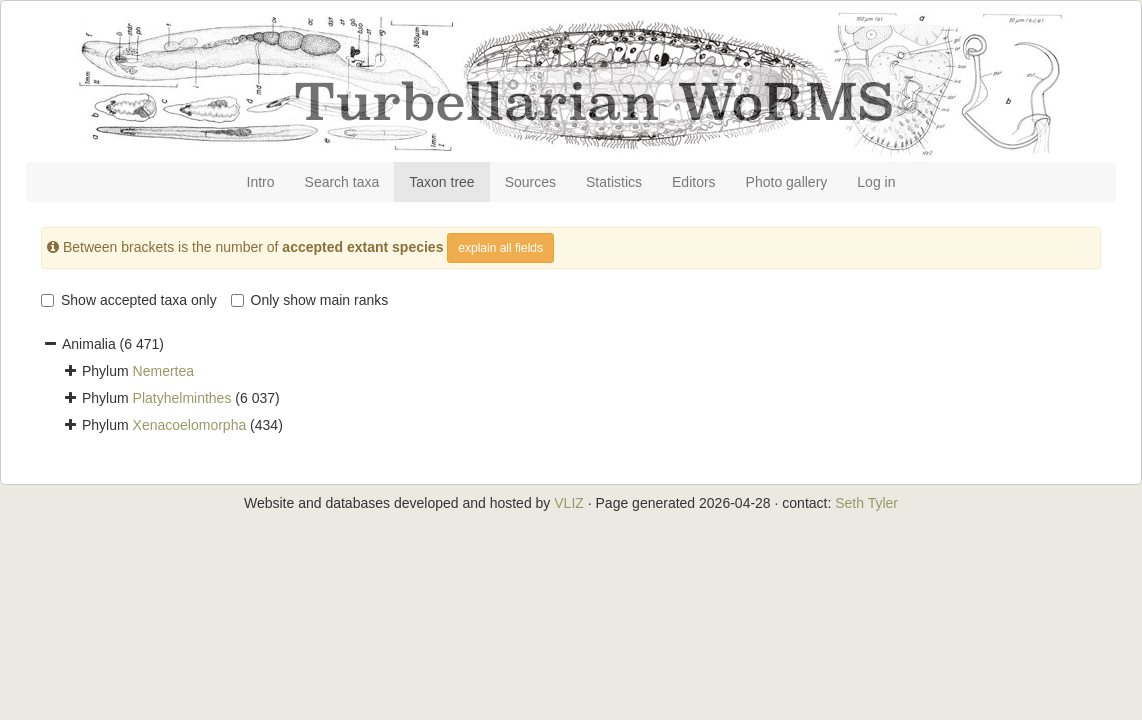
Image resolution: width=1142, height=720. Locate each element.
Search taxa (342, 182)
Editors (694, 182)
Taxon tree (441, 182)
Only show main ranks (310, 300)
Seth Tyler (866, 503)
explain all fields (500, 248)
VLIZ (569, 503)
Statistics (614, 182)
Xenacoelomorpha (190, 425)
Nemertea (163, 371)
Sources (530, 182)
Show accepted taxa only (129, 300)
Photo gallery (787, 182)
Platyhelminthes (182, 398)
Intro (261, 182)
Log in (876, 182)
